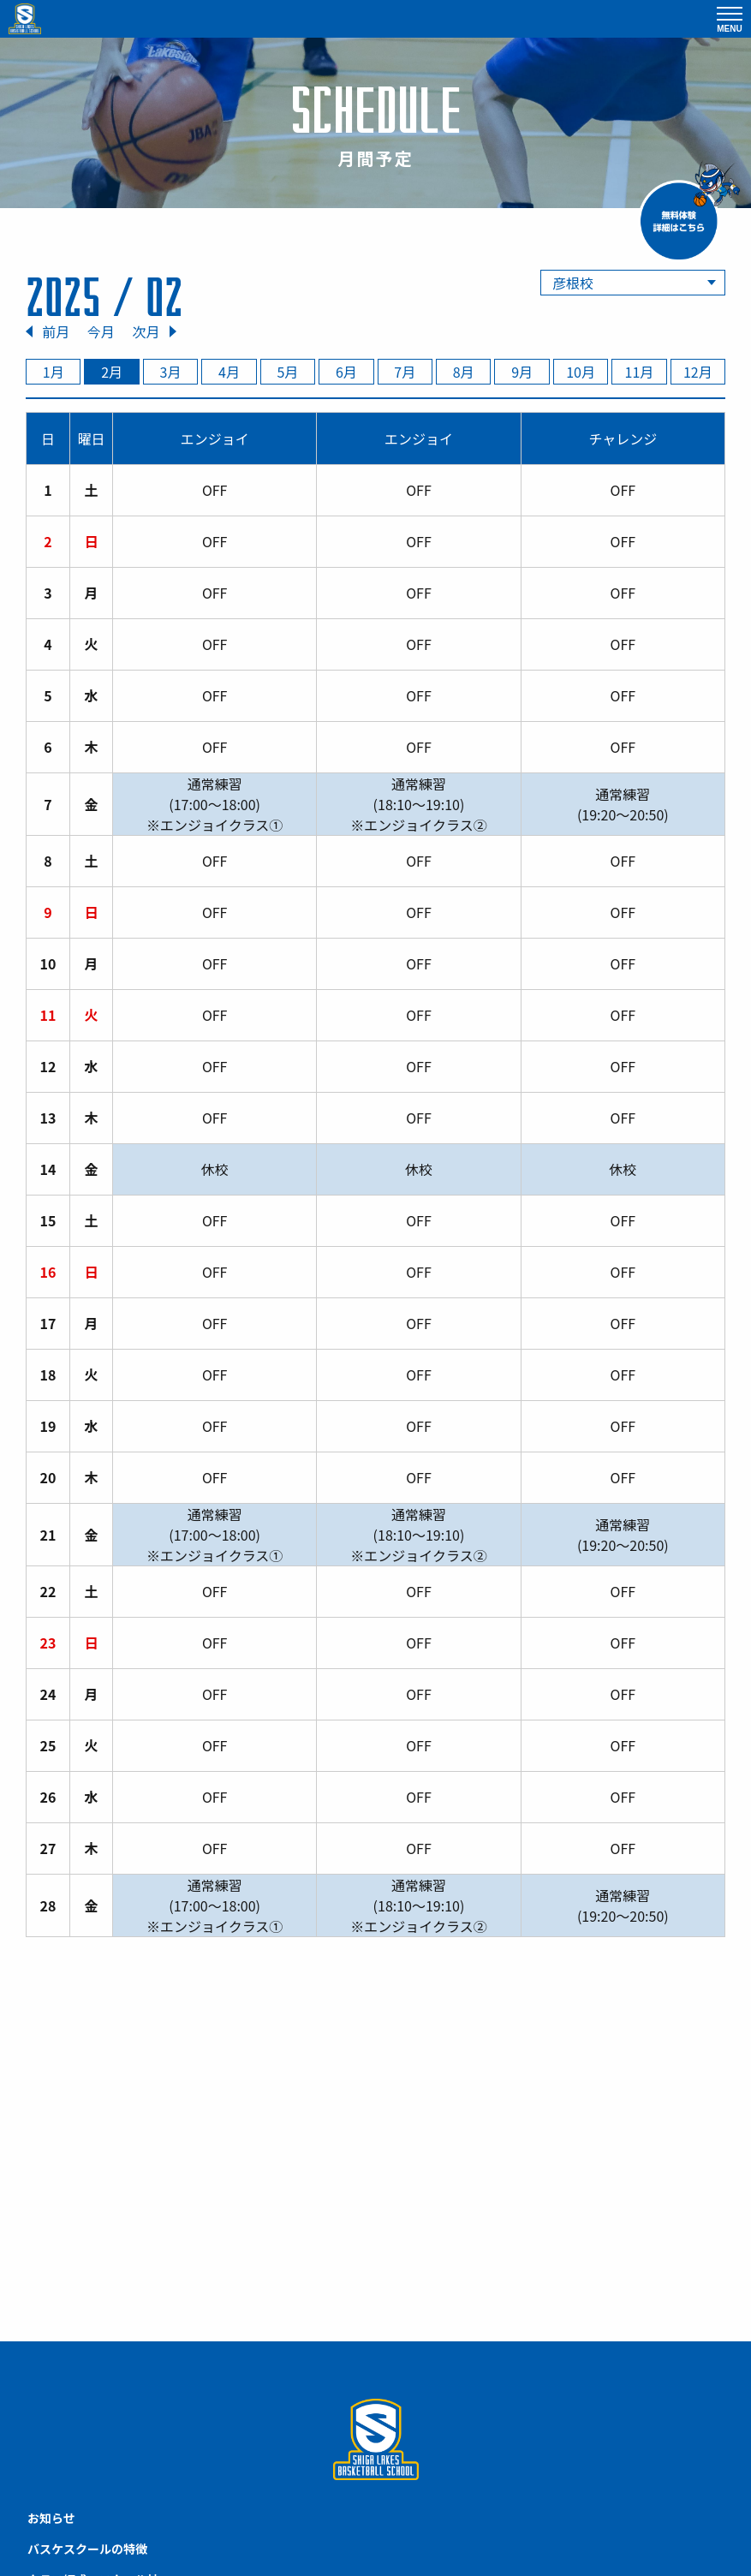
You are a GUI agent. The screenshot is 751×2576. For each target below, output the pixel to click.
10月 (580, 371)
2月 (111, 371)
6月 (346, 371)
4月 (229, 371)
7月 (404, 371)
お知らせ (51, 2517)
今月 (101, 331)
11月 (639, 371)
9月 (522, 371)
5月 (287, 371)
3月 (171, 371)
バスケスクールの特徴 (87, 2548)
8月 (463, 371)
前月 (55, 331)
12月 (697, 371)
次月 (145, 331)
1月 (53, 371)
